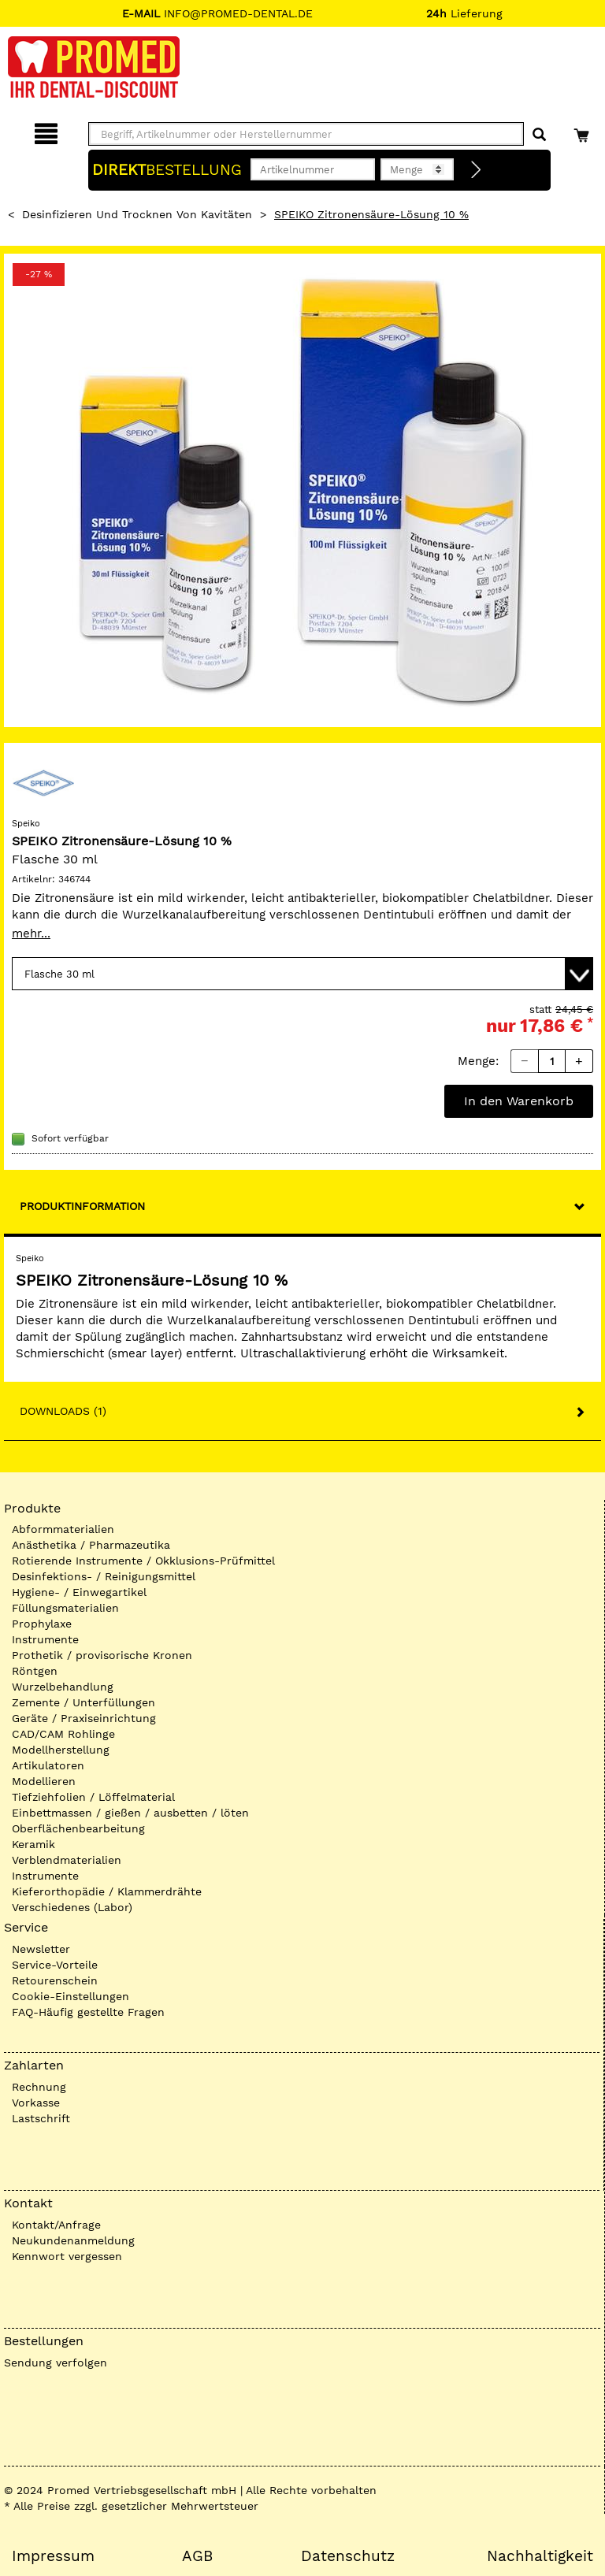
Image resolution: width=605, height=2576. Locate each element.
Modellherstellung (60, 1749)
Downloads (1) (63, 1411)
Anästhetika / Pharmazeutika (91, 1545)
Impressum (53, 2556)
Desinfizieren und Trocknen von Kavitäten (137, 214)
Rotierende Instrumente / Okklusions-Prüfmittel (143, 1560)
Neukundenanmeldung (73, 2240)
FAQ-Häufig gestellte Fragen (88, 2012)
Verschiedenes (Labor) (72, 1907)
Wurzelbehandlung (62, 1686)
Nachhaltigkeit (540, 2556)
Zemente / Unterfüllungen (83, 1702)
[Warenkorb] (583, 131)
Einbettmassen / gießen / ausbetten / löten (130, 1812)
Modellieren (44, 1781)
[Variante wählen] (302, 973)
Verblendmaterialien (66, 1860)
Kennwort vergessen (67, 2256)
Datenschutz (348, 2556)
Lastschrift (41, 2118)
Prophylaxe (42, 1623)
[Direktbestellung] (476, 170)
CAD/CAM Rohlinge (63, 1734)
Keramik (33, 1844)
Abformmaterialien (63, 1529)
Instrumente (45, 1639)
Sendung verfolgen (55, 2362)
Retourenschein (55, 1980)
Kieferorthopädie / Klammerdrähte (107, 1891)
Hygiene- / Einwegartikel (79, 1592)
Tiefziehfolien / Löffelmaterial (93, 1797)
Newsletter (41, 1949)
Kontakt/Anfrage (56, 2224)
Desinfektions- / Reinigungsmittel (103, 1576)
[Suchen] (539, 135)
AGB (197, 2556)
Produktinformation (82, 1206)
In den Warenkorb (518, 1100)
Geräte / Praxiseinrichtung (84, 1718)
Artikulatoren (48, 1765)
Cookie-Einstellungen (70, 1996)
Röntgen (35, 1671)
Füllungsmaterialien (65, 1608)
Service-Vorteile (55, 1964)
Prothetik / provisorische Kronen (102, 1655)
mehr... (31, 933)
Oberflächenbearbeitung (78, 1828)
